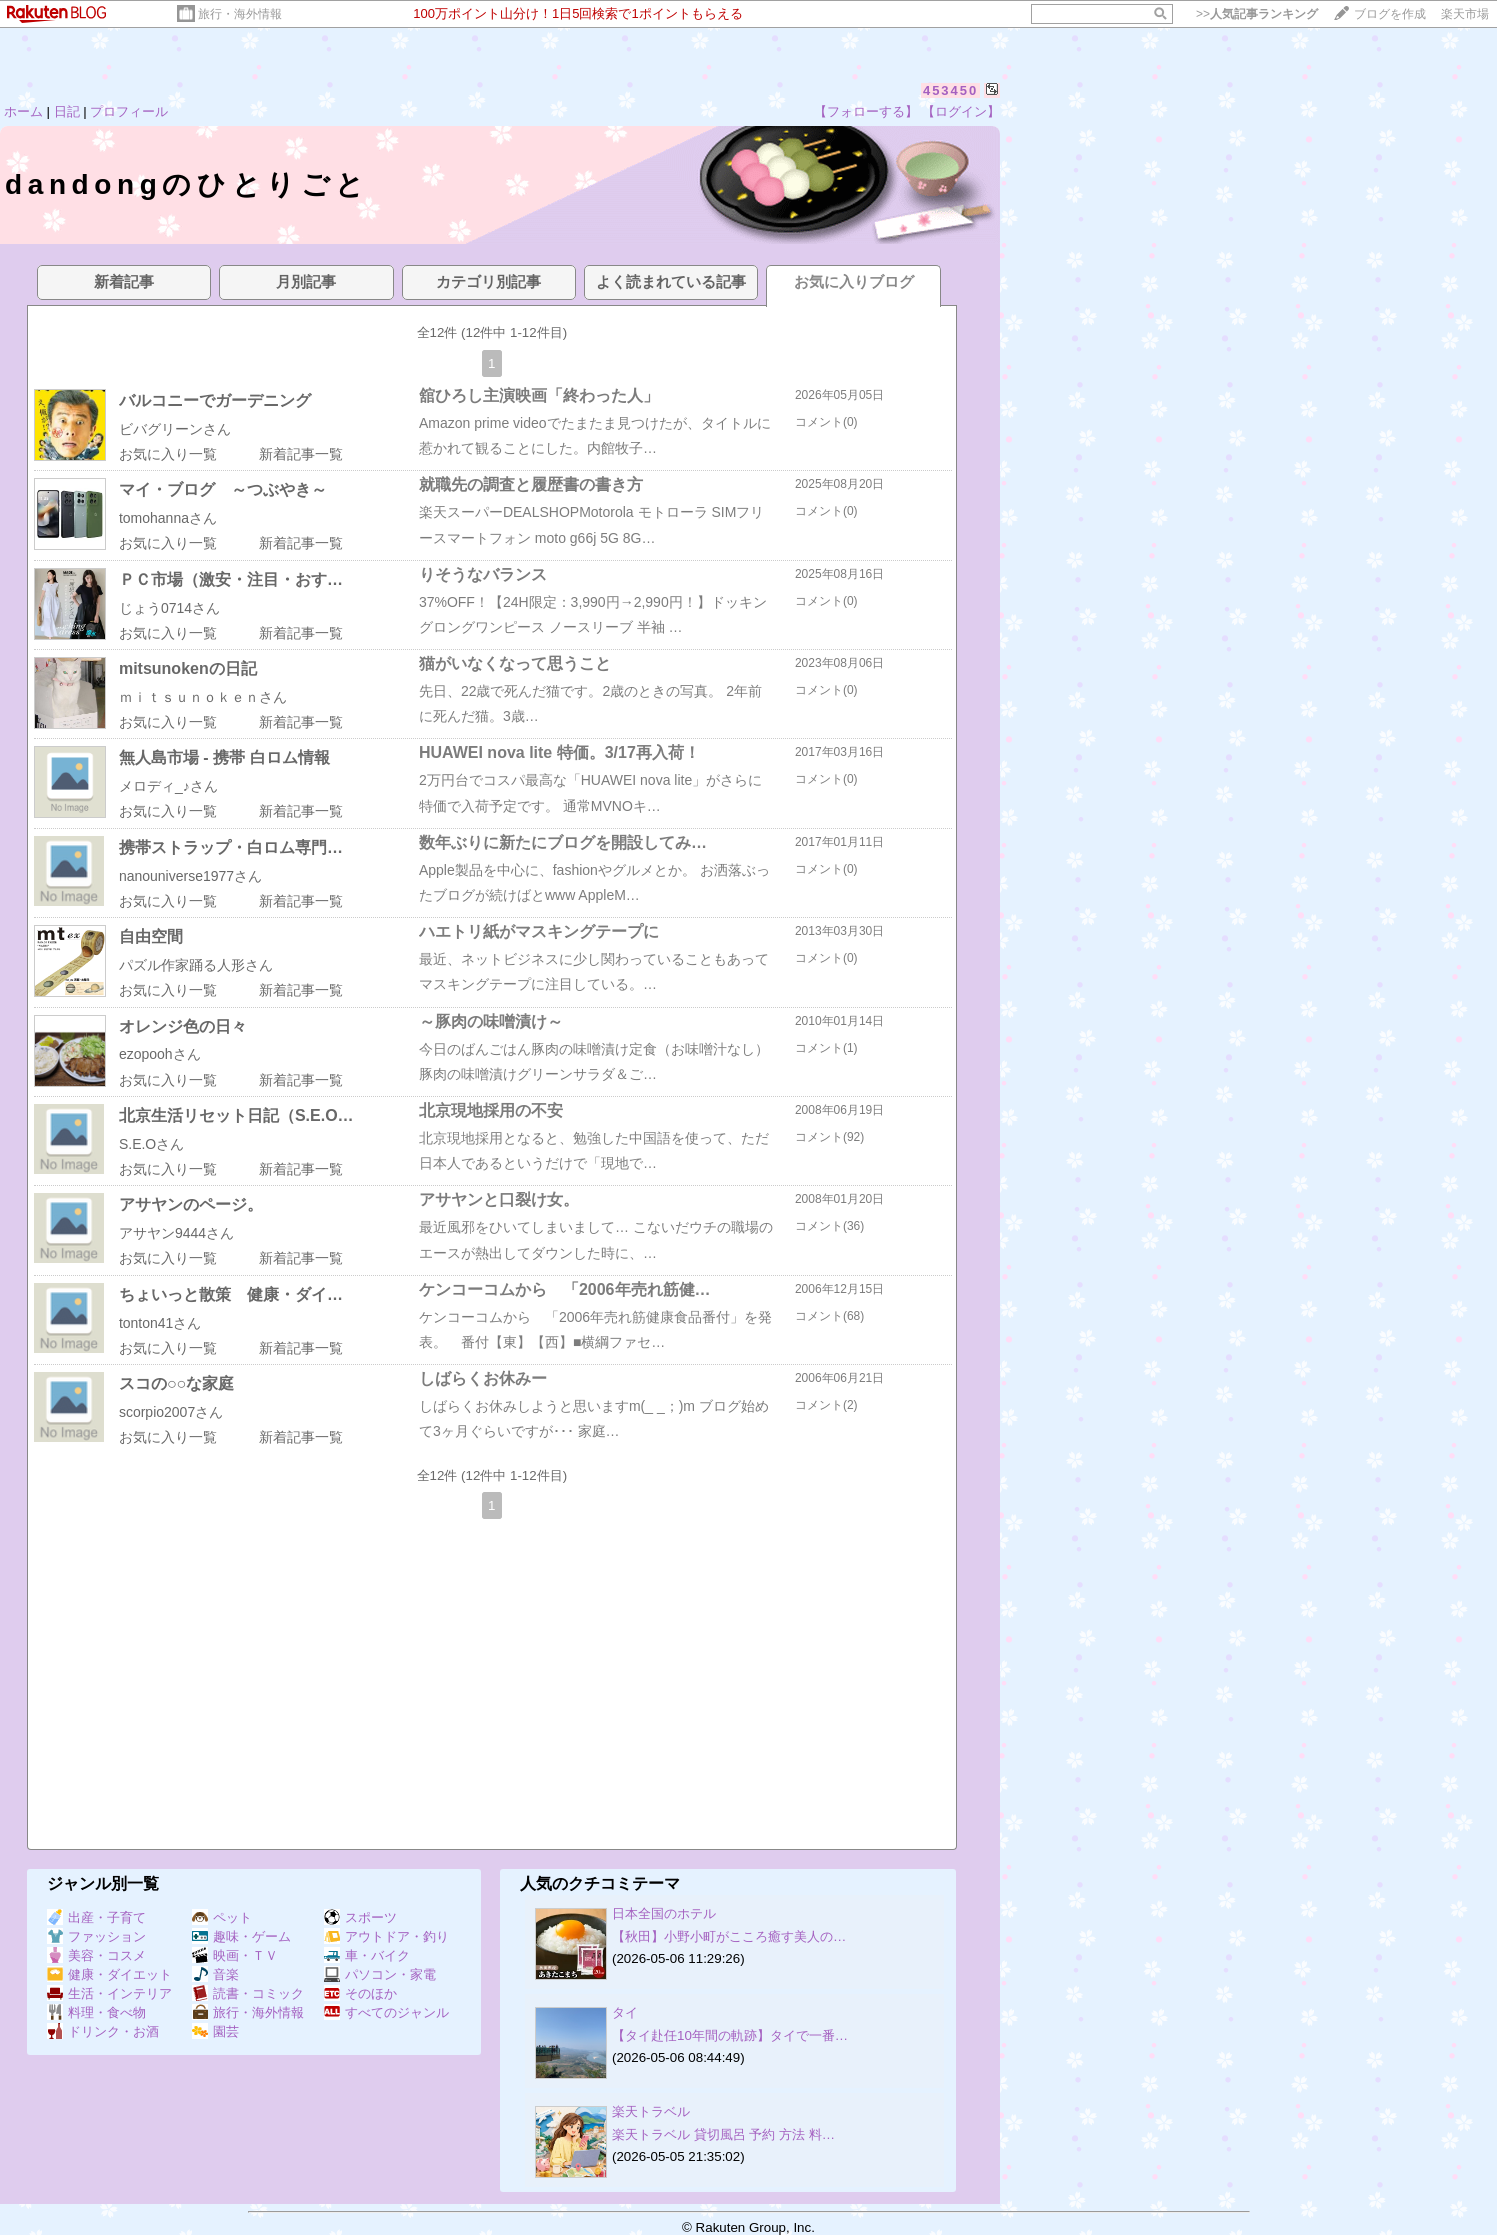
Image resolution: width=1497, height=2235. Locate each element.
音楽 (215, 1974)
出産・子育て (96, 1917)
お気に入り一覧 (168, 454)
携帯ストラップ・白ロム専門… (231, 847)
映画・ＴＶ (235, 1955)
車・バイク (367, 1955)
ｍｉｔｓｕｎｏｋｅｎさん (203, 697)
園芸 (215, 2031)
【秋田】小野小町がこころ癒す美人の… (729, 1936)
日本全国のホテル (664, 1913)
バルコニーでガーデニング (215, 400)
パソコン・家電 (380, 1974)
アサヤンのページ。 (191, 1204)
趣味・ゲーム (241, 1936)
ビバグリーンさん (175, 429)
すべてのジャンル (386, 2012)
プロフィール (129, 111)
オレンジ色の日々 (183, 1026)
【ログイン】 (961, 111)
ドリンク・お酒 (103, 2031)
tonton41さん (160, 1323)
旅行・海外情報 (240, 14)
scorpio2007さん (171, 1412)
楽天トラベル (651, 2111)
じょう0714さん (169, 608)
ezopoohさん (160, 1054)
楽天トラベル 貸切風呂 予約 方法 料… (723, 2134)
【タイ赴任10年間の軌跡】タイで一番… (730, 2035)
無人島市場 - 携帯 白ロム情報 (224, 757)
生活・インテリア (109, 1993)
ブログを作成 (1390, 14)
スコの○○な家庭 (176, 1383)
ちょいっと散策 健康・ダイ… (231, 1294)
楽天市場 (1465, 14)
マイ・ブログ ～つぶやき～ (223, 489)
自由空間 (151, 936)
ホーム (23, 111)
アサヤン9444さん (176, 1233)
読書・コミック (248, 1993)
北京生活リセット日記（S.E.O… (236, 1115)
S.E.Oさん (151, 1144)
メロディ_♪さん (168, 786)
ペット (222, 1917)
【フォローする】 (866, 111)
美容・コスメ (96, 1955)
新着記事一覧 (301, 454)
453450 (950, 90)
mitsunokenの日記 (188, 668)
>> (1257, 14)
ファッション (96, 1936)
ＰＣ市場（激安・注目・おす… (231, 579)
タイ (625, 2012)
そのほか (360, 1993)
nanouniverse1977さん (190, 876)
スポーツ (360, 1917)
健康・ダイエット (109, 1974)
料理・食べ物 (96, 2012)
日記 (67, 111)
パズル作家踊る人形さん (196, 965)
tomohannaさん (168, 518)
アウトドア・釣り (386, 1936)
